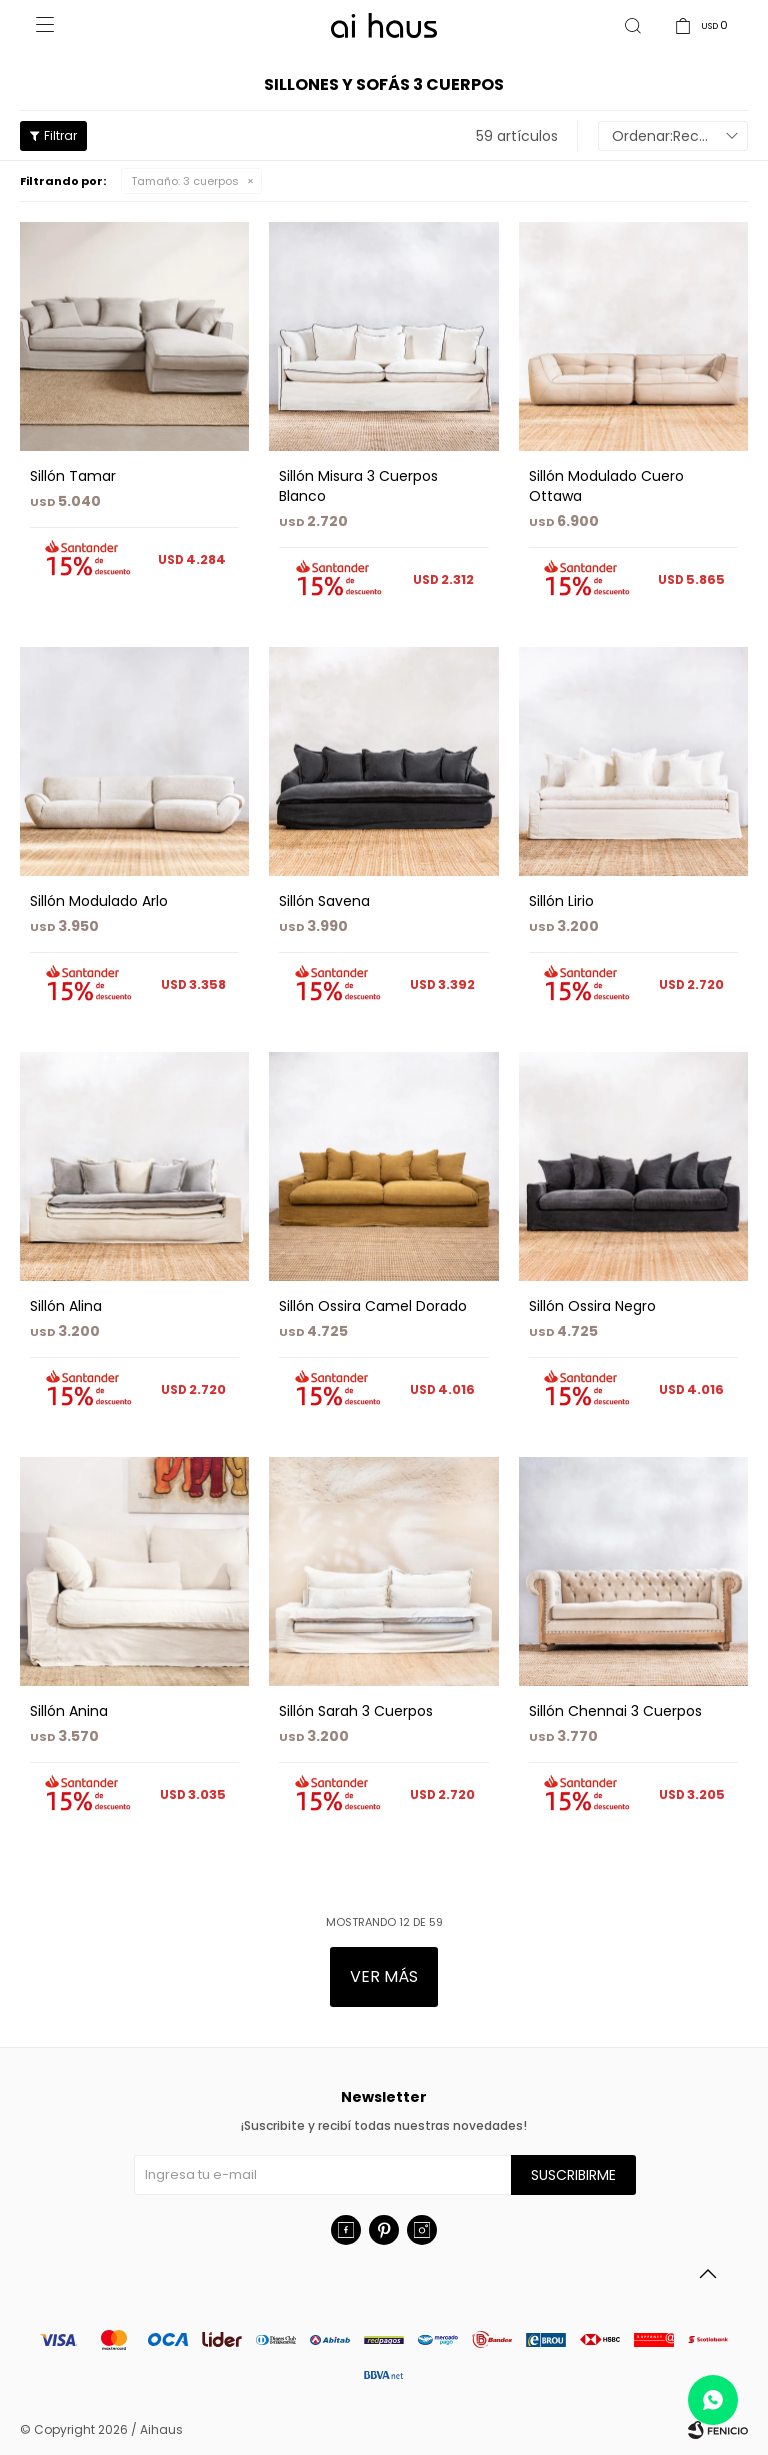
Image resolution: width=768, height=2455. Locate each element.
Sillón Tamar (73, 476)
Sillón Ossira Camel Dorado (373, 1306)
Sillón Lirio (561, 901)
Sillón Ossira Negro (592, 1306)
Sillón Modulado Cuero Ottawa (606, 486)
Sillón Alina (66, 1306)
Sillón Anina (69, 1711)
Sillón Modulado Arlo (99, 901)
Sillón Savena (324, 901)
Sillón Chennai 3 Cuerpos (615, 1711)
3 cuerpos (185, 181)
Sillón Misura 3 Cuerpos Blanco (358, 486)
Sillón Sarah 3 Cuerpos (356, 1711)
